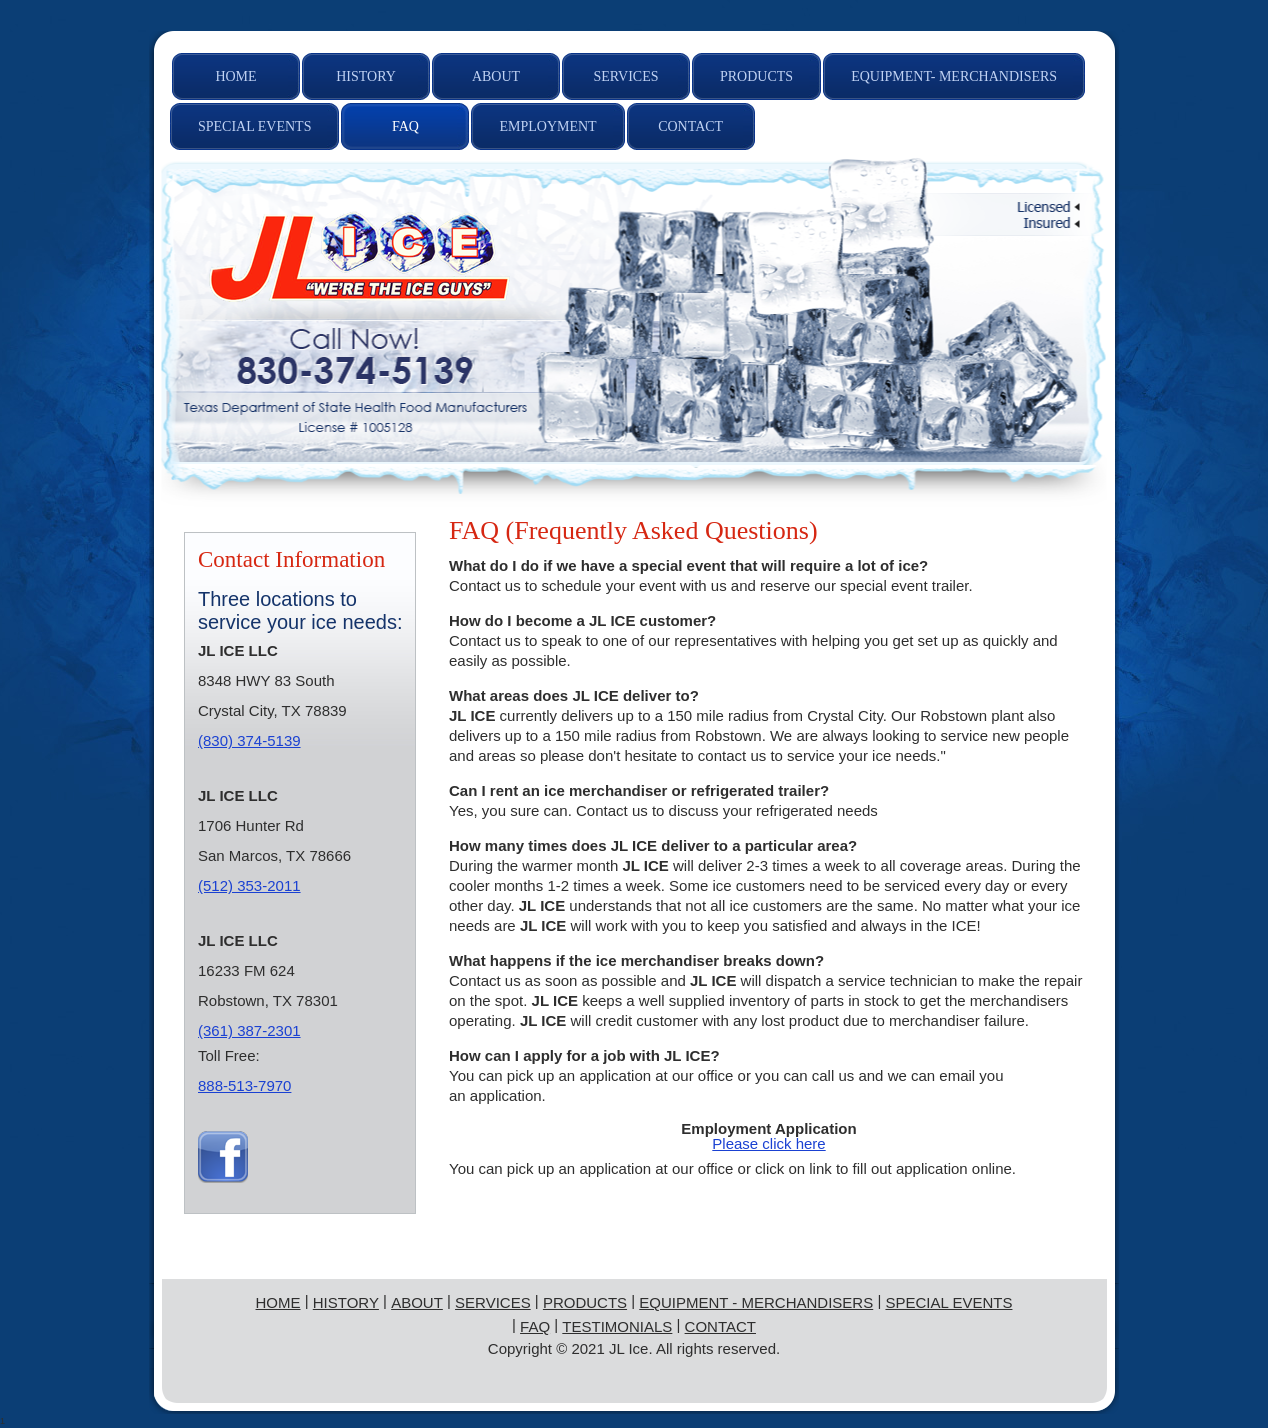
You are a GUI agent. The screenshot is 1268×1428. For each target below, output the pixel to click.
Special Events (948, 1302)
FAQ (535, 1326)
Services (493, 1302)
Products (585, 1302)
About (417, 1302)
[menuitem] (236, 76)
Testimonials (617, 1326)
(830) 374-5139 (249, 740)
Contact (719, 1326)
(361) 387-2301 (249, 1030)
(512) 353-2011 (249, 885)
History (346, 1302)
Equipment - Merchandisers (756, 1302)
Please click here (768, 1143)
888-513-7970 (244, 1085)
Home (278, 1302)
